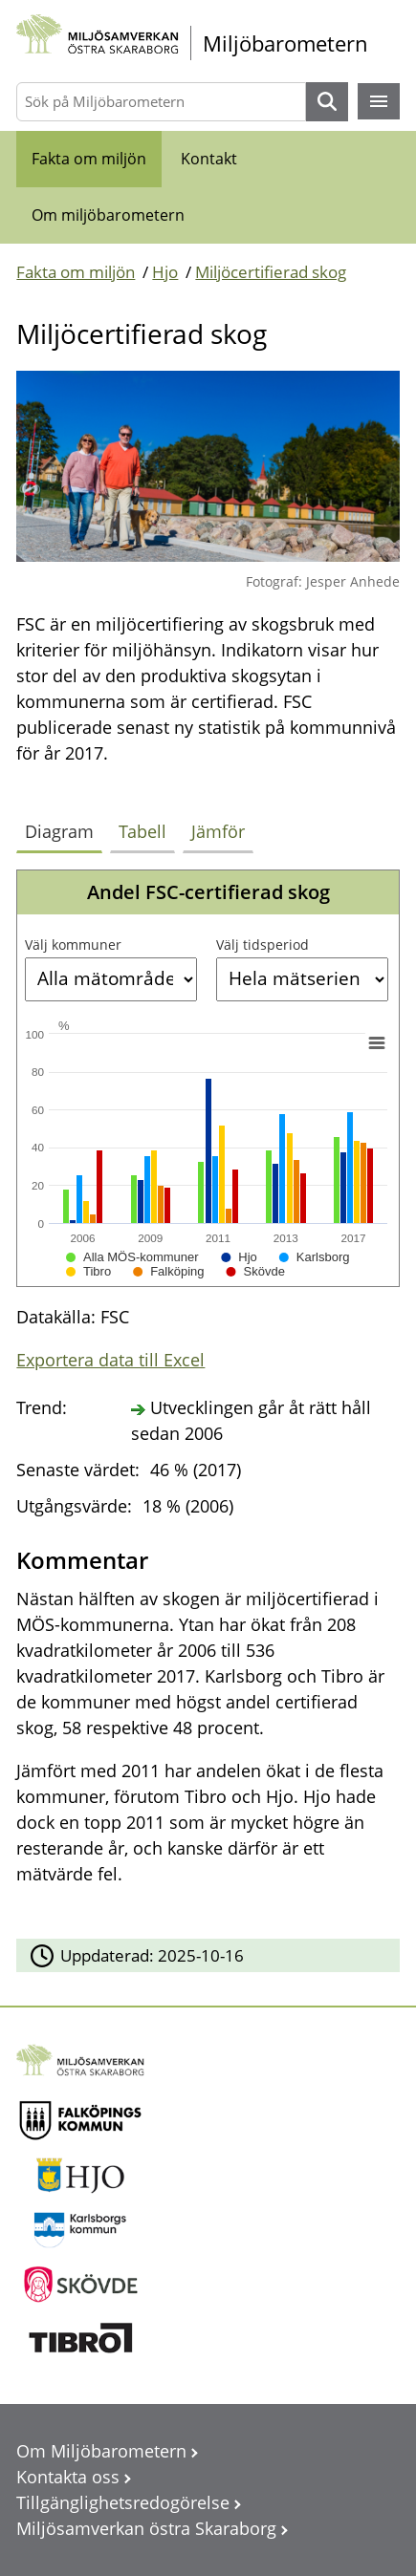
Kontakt (209, 158)
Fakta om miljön (89, 158)
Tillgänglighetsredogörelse (123, 2502)
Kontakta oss (68, 2476)
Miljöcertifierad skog (270, 272)
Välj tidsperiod (262, 944)
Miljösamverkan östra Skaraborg (146, 2528)
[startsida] (207, 43)
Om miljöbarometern (108, 214)
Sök (327, 101)
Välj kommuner (73, 944)
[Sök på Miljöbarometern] (160, 101)
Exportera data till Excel (110, 1359)
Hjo (165, 272)
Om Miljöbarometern (101, 2450)
